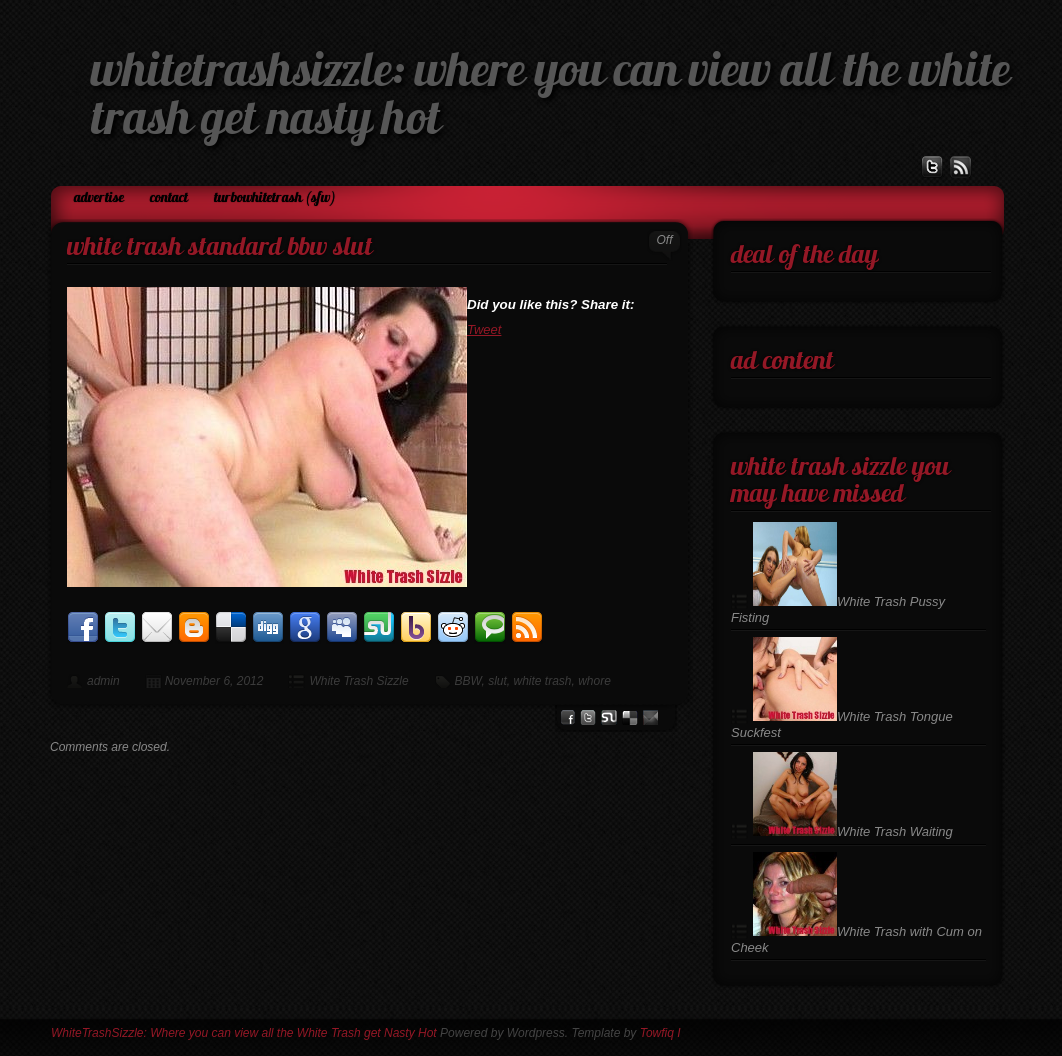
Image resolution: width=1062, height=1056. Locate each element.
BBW (468, 681)
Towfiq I (660, 1033)
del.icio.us (630, 717)
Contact (169, 198)
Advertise (99, 198)
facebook (567, 717)
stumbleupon (609, 717)
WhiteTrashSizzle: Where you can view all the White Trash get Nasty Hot (244, 1033)
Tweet (484, 329)
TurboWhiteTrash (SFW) (275, 198)
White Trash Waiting (853, 831)
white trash (542, 681)
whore (594, 681)
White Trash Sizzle (358, 681)
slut (497, 681)
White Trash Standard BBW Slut (220, 248)
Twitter (588, 717)
